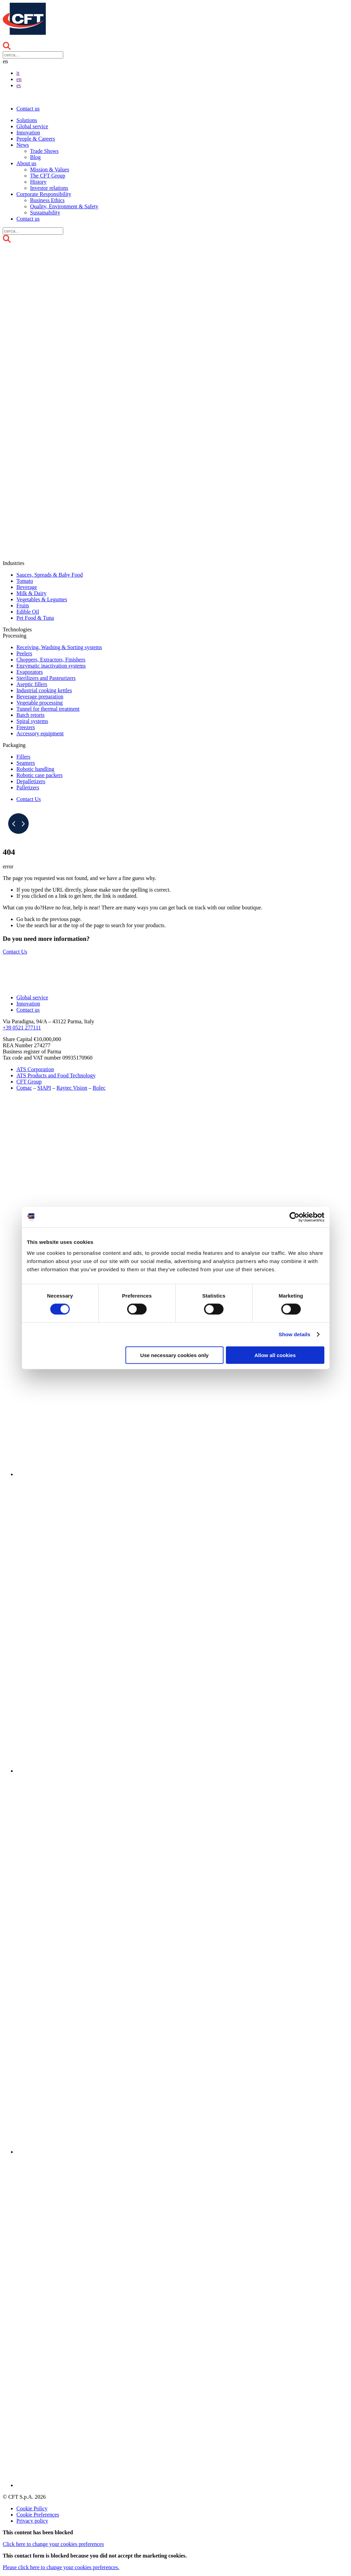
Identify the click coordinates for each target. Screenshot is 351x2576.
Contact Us (28, 799)
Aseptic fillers (31, 684)
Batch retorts (30, 715)
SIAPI (44, 1088)
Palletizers (27, 787)
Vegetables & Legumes (41, 599)
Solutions (26, 120)
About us (26, 163)
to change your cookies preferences (53, 2544)
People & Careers (35, 139)
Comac (24, 1088)
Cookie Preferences (37, 2515)
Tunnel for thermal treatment (48, 709)
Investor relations (49, 188)
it (17, 73)
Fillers (23, 757)
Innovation (28, 132)
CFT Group (29, 1082)
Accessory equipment (40, 733)
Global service (32, 126)
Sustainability (45, 212)
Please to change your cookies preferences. (61, 2567)
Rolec (99, 1088)
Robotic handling (35, 769)
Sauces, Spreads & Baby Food (49, 575)
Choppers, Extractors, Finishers (50, 659)
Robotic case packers (39, 775)
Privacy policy (32, 2521)
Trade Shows (44, 151)
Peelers (24, 653)
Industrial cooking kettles (44, 690)
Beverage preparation (39, 696)
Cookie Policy (32, 2508)
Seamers (25, 763)
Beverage (26, 587)
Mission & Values (49, 169)
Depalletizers (30, 781)
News (22, 145)
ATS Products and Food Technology (55, 1075)
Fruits (22, 605)
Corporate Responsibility (43, 194)
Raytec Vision (71, 1088)
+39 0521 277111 (22, 1027)
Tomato (24, 581)
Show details (294, 1334)
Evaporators (29, 672)
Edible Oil (27, 612)
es (18, 85)
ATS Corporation (35, 1069)
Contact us (28, 108)
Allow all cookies (275, 1355)
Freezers (25, 727)
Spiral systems (32, 721)
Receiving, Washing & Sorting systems (59, 647)
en (19, 79)
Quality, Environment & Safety (64, 206)
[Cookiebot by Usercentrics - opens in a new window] (294, 1217)
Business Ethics (47, 200)
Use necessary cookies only (174, 1355)
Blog (35, 157)
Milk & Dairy (31, 593)
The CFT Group (47, 176)
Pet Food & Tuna (35, 618)
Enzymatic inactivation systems (51, 666)
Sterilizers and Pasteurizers (46, 678)
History (38, 182)
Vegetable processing (39, 703)
